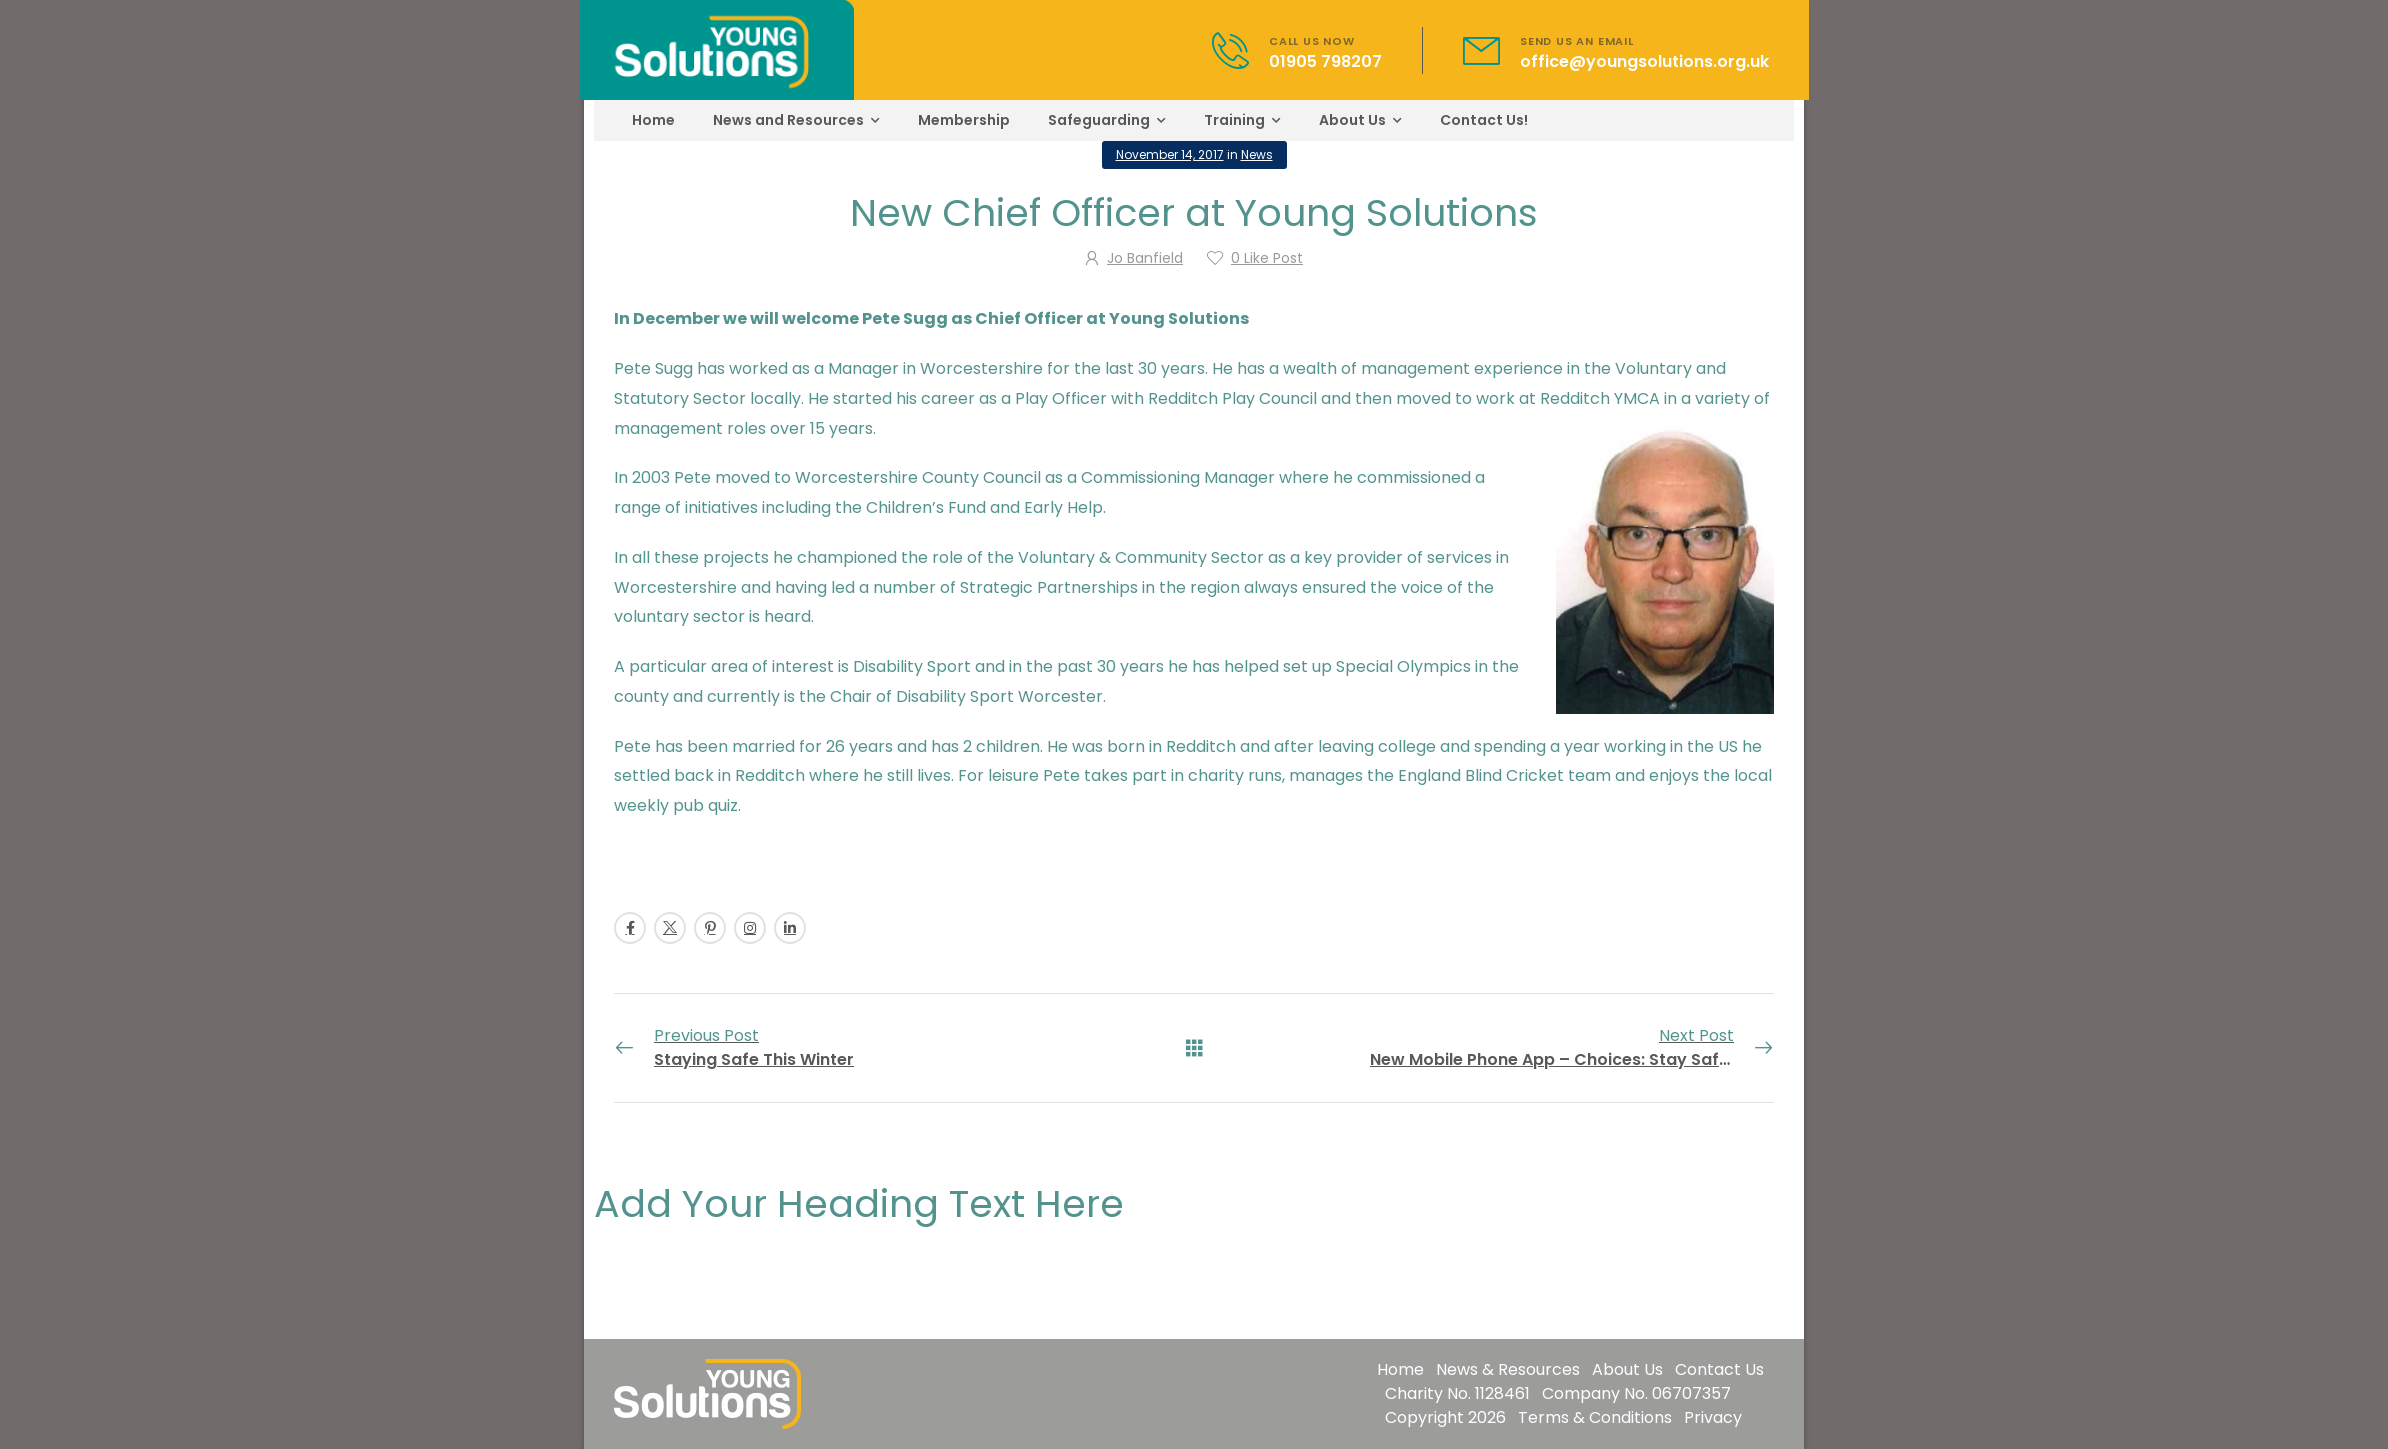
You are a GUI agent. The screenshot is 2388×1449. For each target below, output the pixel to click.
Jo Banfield (1145, 258)
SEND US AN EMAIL (1577, 41)
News (1257, 154)
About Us (1352, 120)
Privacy (1713, 1417)
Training (1234, 120)
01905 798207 (1325, 61)
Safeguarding (1099, 120)
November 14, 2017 (1170, 154)
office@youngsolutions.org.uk (1644, 61)
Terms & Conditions (1595, 1417)
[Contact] (1240, 50)
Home (653, 120)
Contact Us (1719, 1369)
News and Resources (788, 120)
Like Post (1267, 258)
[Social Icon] (630, 928)
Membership (964, 120)
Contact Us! (1484, 120)
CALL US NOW (1312, 41)
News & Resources (1508, 1369)
